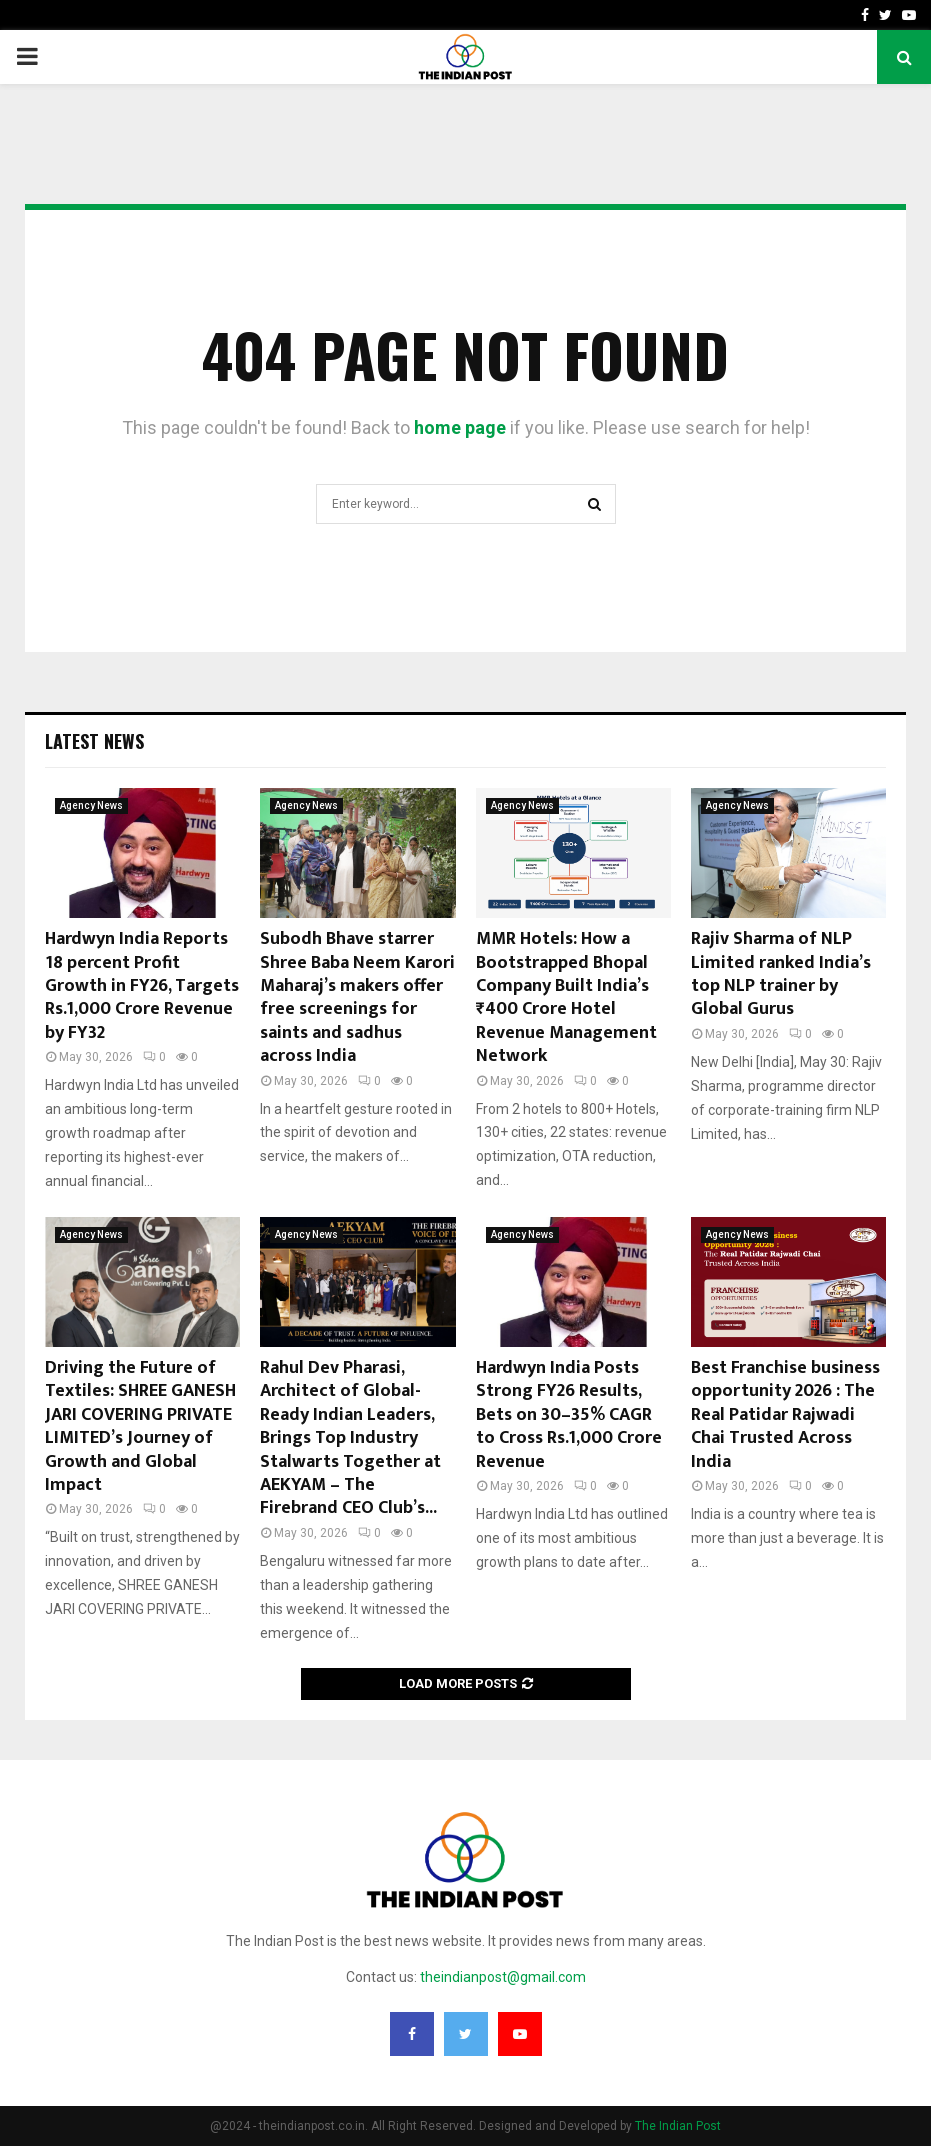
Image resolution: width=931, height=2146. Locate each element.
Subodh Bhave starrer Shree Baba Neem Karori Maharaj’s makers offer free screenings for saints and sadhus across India (357, 997)
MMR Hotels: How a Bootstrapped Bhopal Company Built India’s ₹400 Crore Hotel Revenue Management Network (566, 997)
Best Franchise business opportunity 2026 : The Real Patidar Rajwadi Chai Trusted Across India (785, 1415)
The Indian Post (678, 2126)
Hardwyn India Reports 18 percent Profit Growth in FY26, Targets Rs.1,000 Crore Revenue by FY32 (142, 986)
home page (460, 427)
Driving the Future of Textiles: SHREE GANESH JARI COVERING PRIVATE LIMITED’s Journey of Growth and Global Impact (140, 1426)
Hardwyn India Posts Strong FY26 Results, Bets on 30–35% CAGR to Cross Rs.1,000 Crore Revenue (569, 1415)
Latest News (94, 741)
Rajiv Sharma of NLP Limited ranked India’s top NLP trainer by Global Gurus (781, 974)
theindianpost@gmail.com (503, 1977)
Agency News (91, 805)
